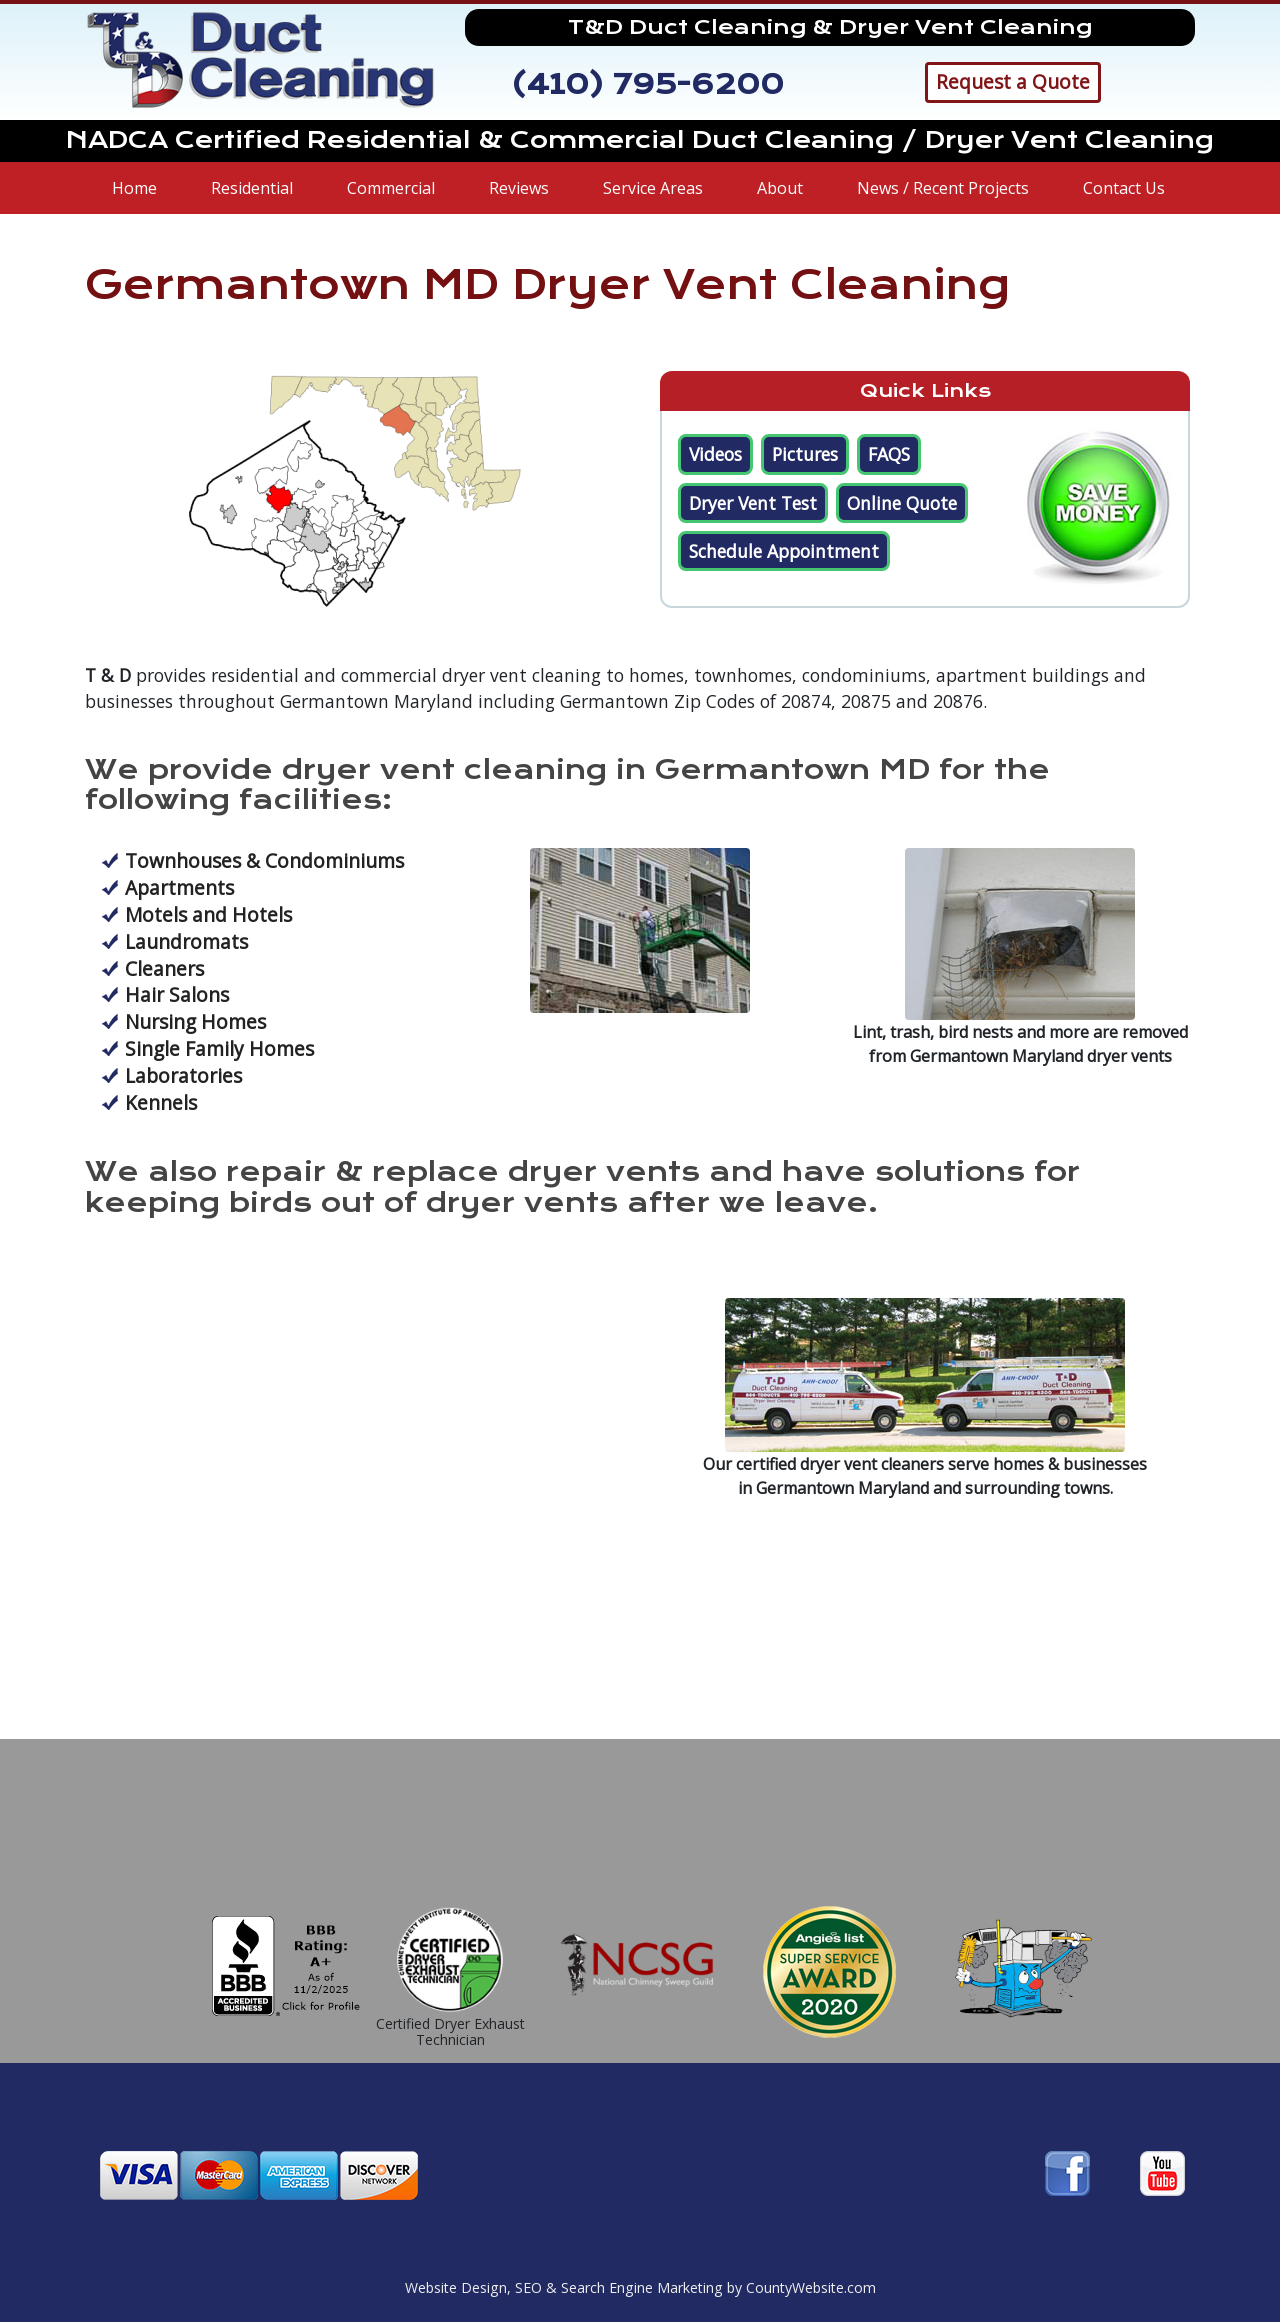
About (780, 188)
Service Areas (653, 188)
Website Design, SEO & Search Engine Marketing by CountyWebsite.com (640, 2287)
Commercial (391, 188)
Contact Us (1124, 188)
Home (134, 188)
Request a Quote (1013, 81)
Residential (252, 188)
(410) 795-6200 (647, 85)
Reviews (519, 188)
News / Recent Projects (943, 188)
